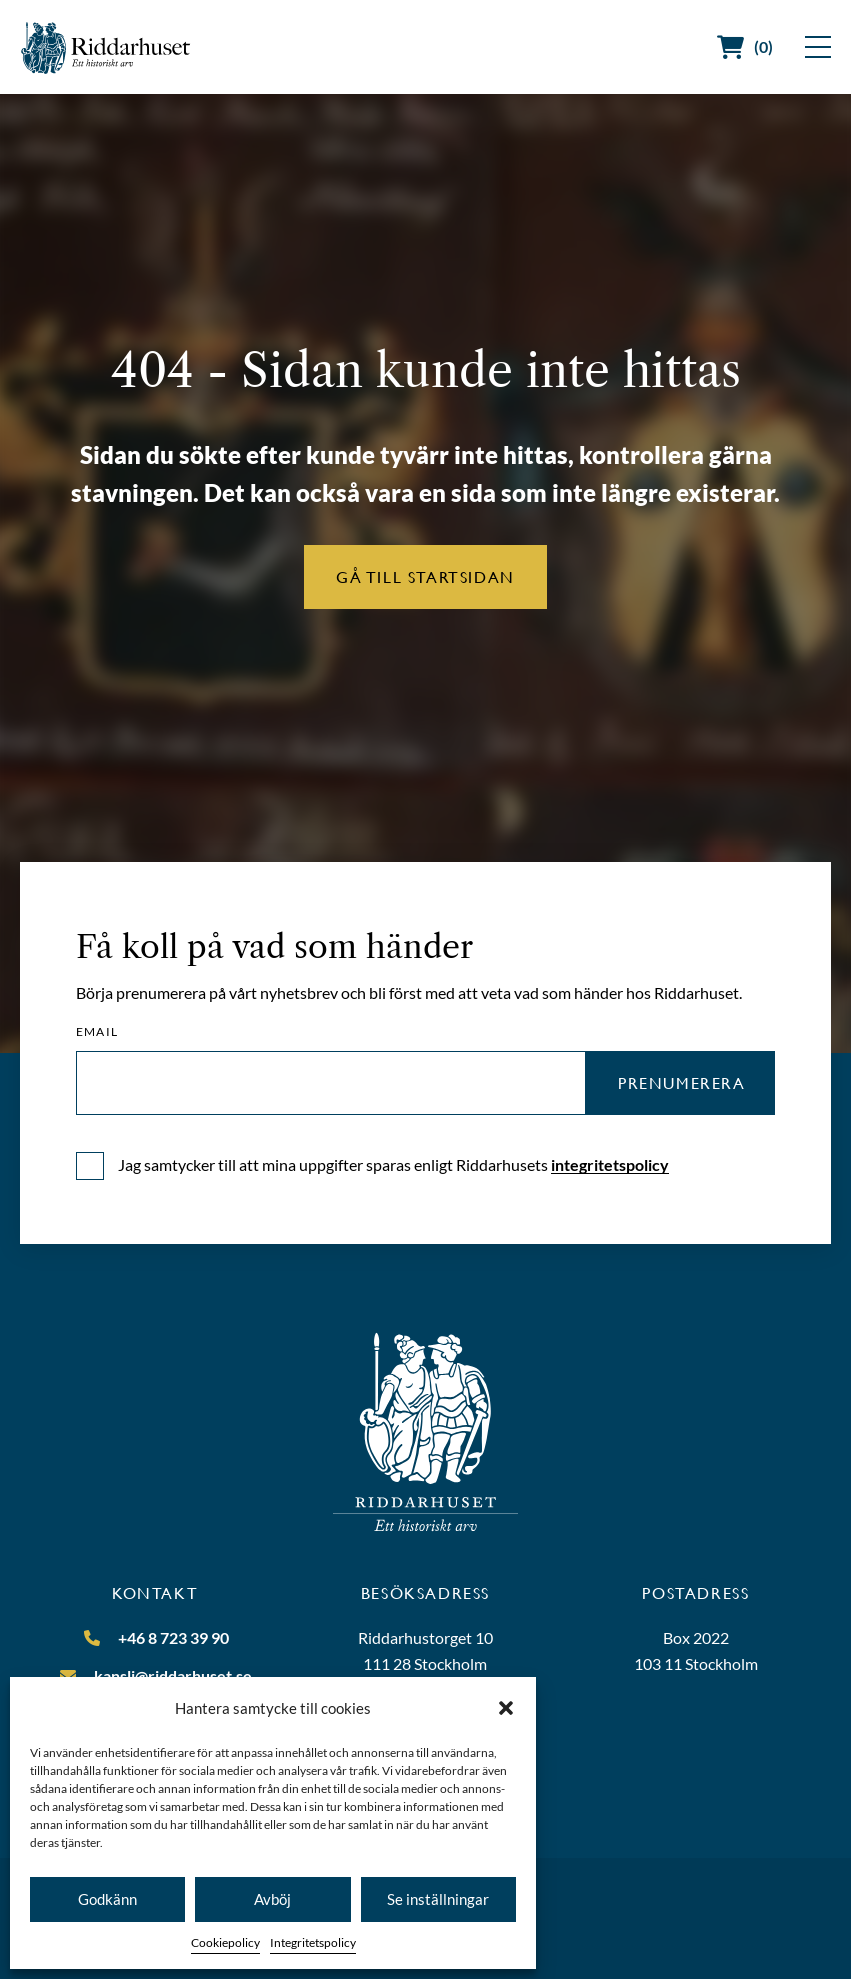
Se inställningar (438, 1899)
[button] (506, 1708)
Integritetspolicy (313, 1942)
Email (97, 1032)
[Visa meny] (818, 47)
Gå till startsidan (425, 576)
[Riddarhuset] (106, 47)
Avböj (272, 1899)
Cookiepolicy (225, 1942)
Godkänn (107, 1899)
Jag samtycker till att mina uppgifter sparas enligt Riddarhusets (393, 1164)
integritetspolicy (610, 1164)
